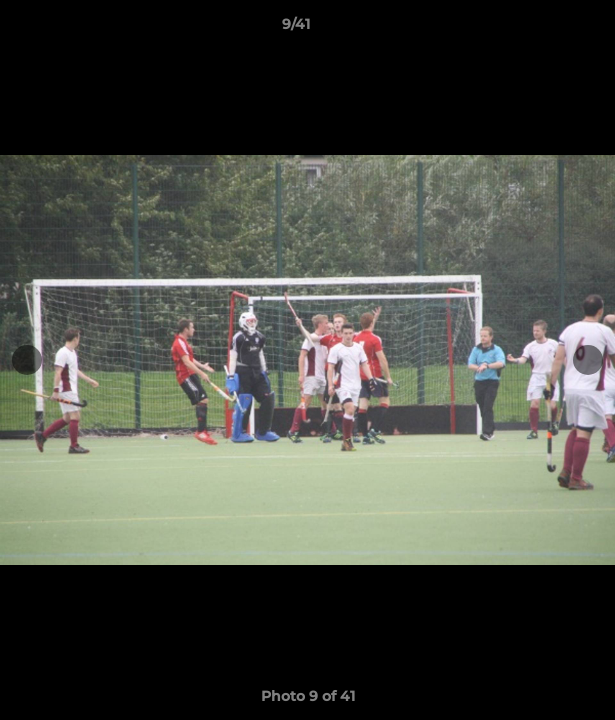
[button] (543, 29)
